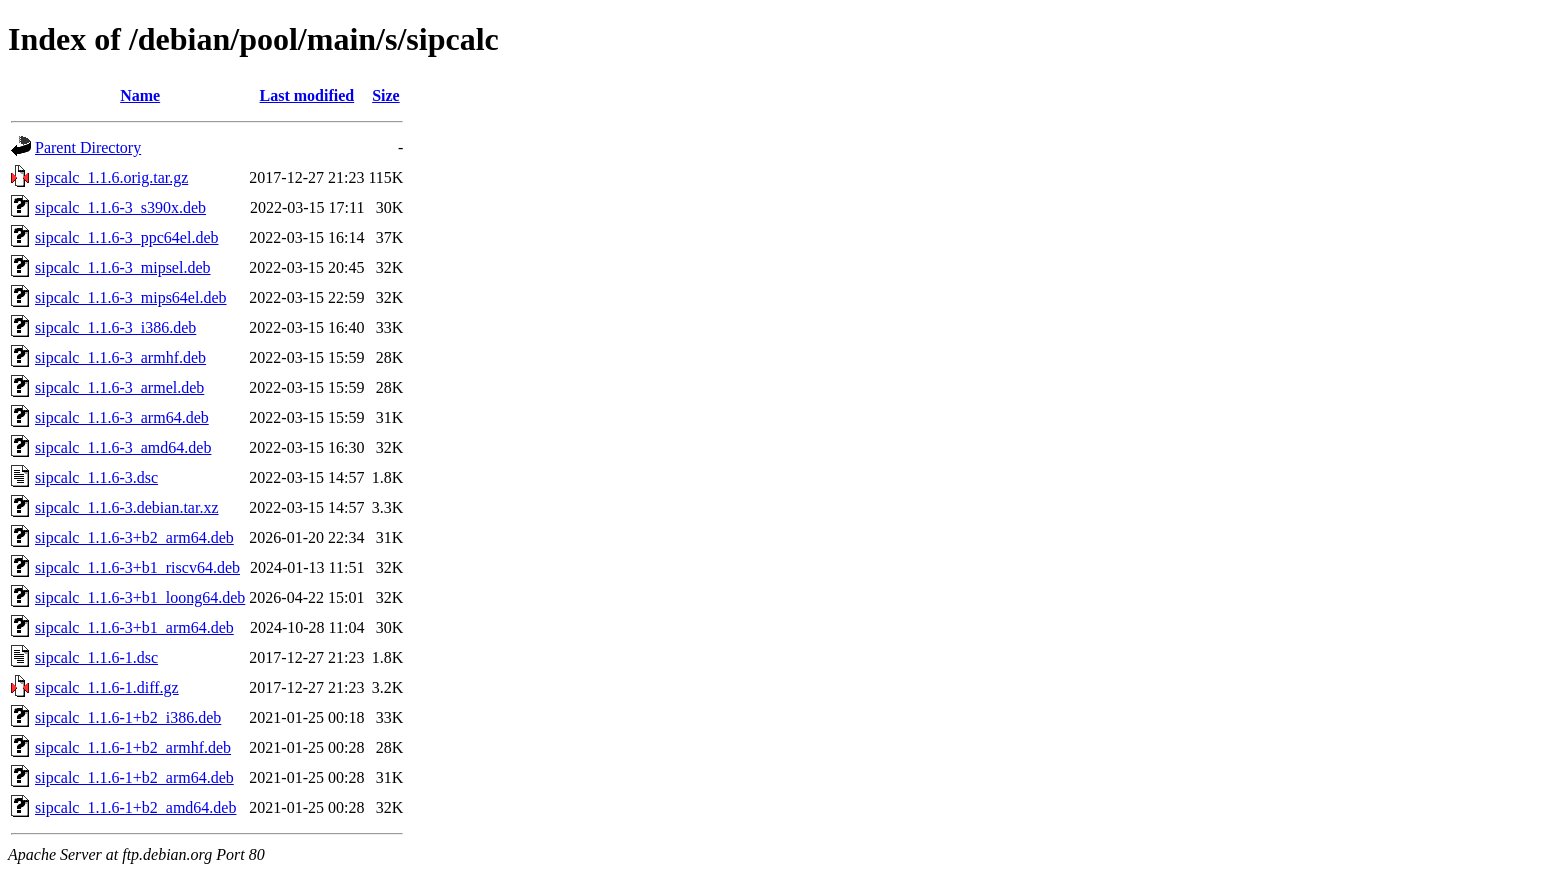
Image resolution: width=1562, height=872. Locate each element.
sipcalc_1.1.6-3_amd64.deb (123, 447)
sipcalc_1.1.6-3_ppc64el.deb (127, 237)
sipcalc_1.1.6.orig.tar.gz (111, 177)
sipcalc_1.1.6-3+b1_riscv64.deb (137, 567)
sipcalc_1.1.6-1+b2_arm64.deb (134, 777)
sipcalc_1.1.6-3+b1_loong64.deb (140, 597)
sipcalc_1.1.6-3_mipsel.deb (123, 267)
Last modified (307, 95)
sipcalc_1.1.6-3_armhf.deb (120, 357)
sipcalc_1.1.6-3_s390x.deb (120, 207)
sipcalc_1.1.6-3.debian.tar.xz (127, 507)
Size (386, 95)
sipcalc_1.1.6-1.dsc (96, 657)
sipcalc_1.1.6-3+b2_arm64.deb (134, 537)
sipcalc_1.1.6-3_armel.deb (119, 387)
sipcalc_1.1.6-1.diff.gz (107, 687)
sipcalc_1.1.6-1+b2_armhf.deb (133, 747)
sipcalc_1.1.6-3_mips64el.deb (131, 297)
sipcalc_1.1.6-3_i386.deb (115, 327)
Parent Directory (88, 147)
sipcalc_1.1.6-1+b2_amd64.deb (135, 807)
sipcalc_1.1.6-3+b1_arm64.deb (134, 627)
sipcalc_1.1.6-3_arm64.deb (122, 417)
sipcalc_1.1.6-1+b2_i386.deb (128, 717)
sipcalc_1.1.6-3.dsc (96, 477)
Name (140, 95)
